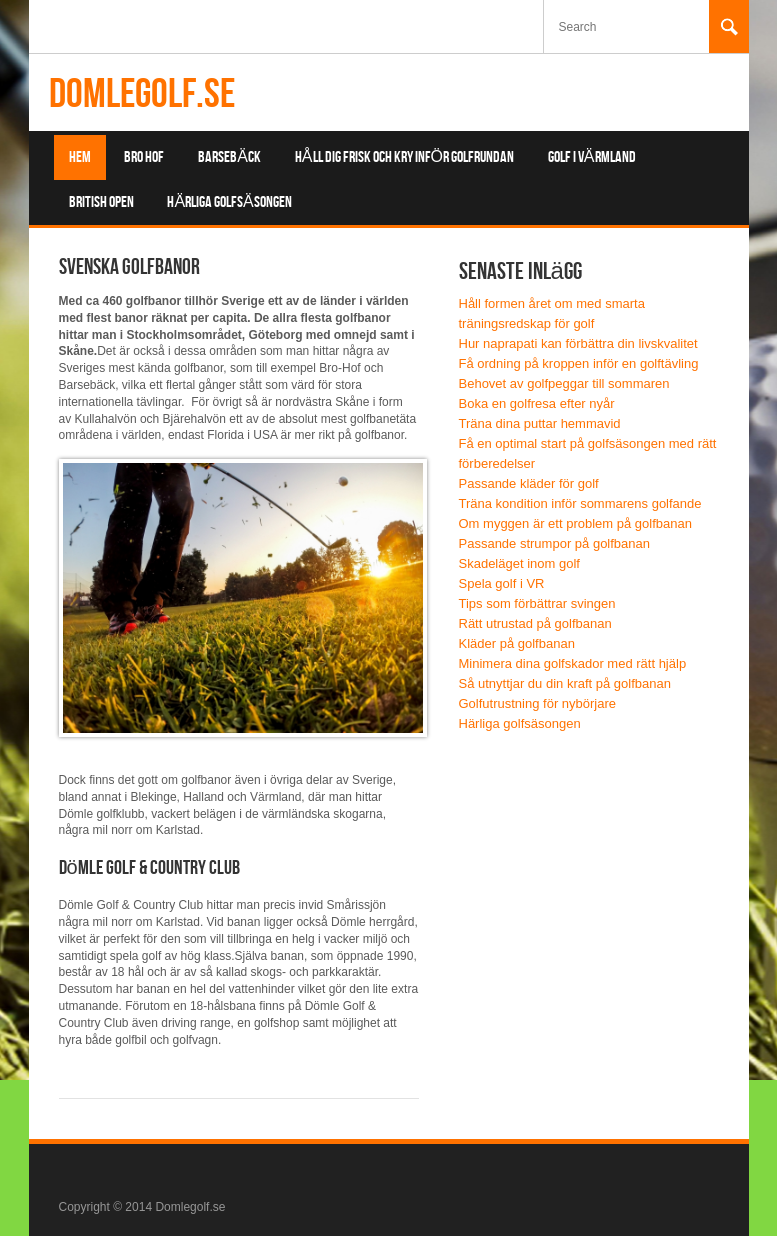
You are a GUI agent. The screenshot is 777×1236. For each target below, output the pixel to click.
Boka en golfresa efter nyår (537, 403)
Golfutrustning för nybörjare (538, 703)
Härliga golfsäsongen (229, 202)
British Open (101, 202)
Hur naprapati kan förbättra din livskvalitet (578, 343)
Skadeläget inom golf (519, 563)
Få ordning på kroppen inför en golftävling (579, 363)
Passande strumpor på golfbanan (555, 543)
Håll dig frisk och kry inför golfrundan (404, 157)
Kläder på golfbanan (517, 643)
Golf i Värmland (592, 157)
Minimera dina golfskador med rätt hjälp (573, 663)
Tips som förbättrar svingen (537, 603)
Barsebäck (229, 157)
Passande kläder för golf (529, 483)
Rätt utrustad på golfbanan (535, 623)
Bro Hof (144, 157)
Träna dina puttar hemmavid (540, 423)
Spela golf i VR (502, 583)
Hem (80, 157)
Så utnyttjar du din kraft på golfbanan (565, 683)
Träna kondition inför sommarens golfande (580, 503)
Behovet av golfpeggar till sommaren (564, 383)
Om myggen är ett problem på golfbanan (575, 523)
